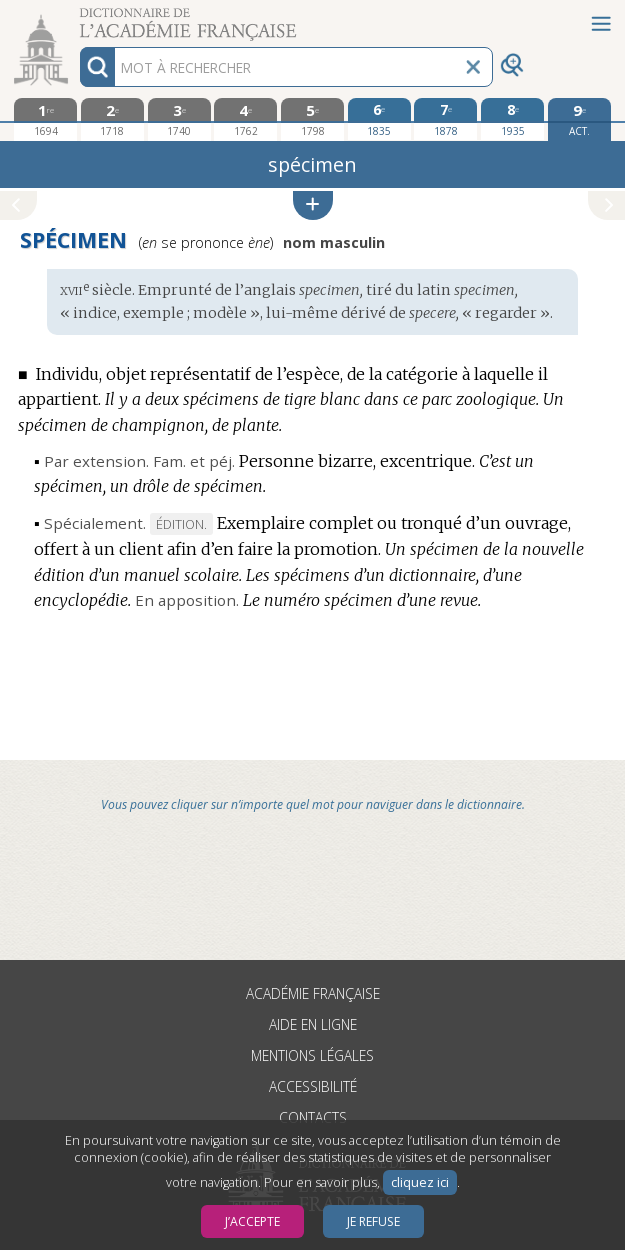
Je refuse (373, 1221)
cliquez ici (420, 1182)
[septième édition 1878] (445, 119)
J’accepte (252, 1221)
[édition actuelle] (579, 119)
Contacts (313, 1117)
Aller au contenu (78, 17)
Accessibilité (313, 1086)
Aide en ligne (313, 1024)
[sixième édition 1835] (379, 119)
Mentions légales (312, 1055)
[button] (313, 205)
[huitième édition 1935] (512, 119)
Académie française (313, 993)
